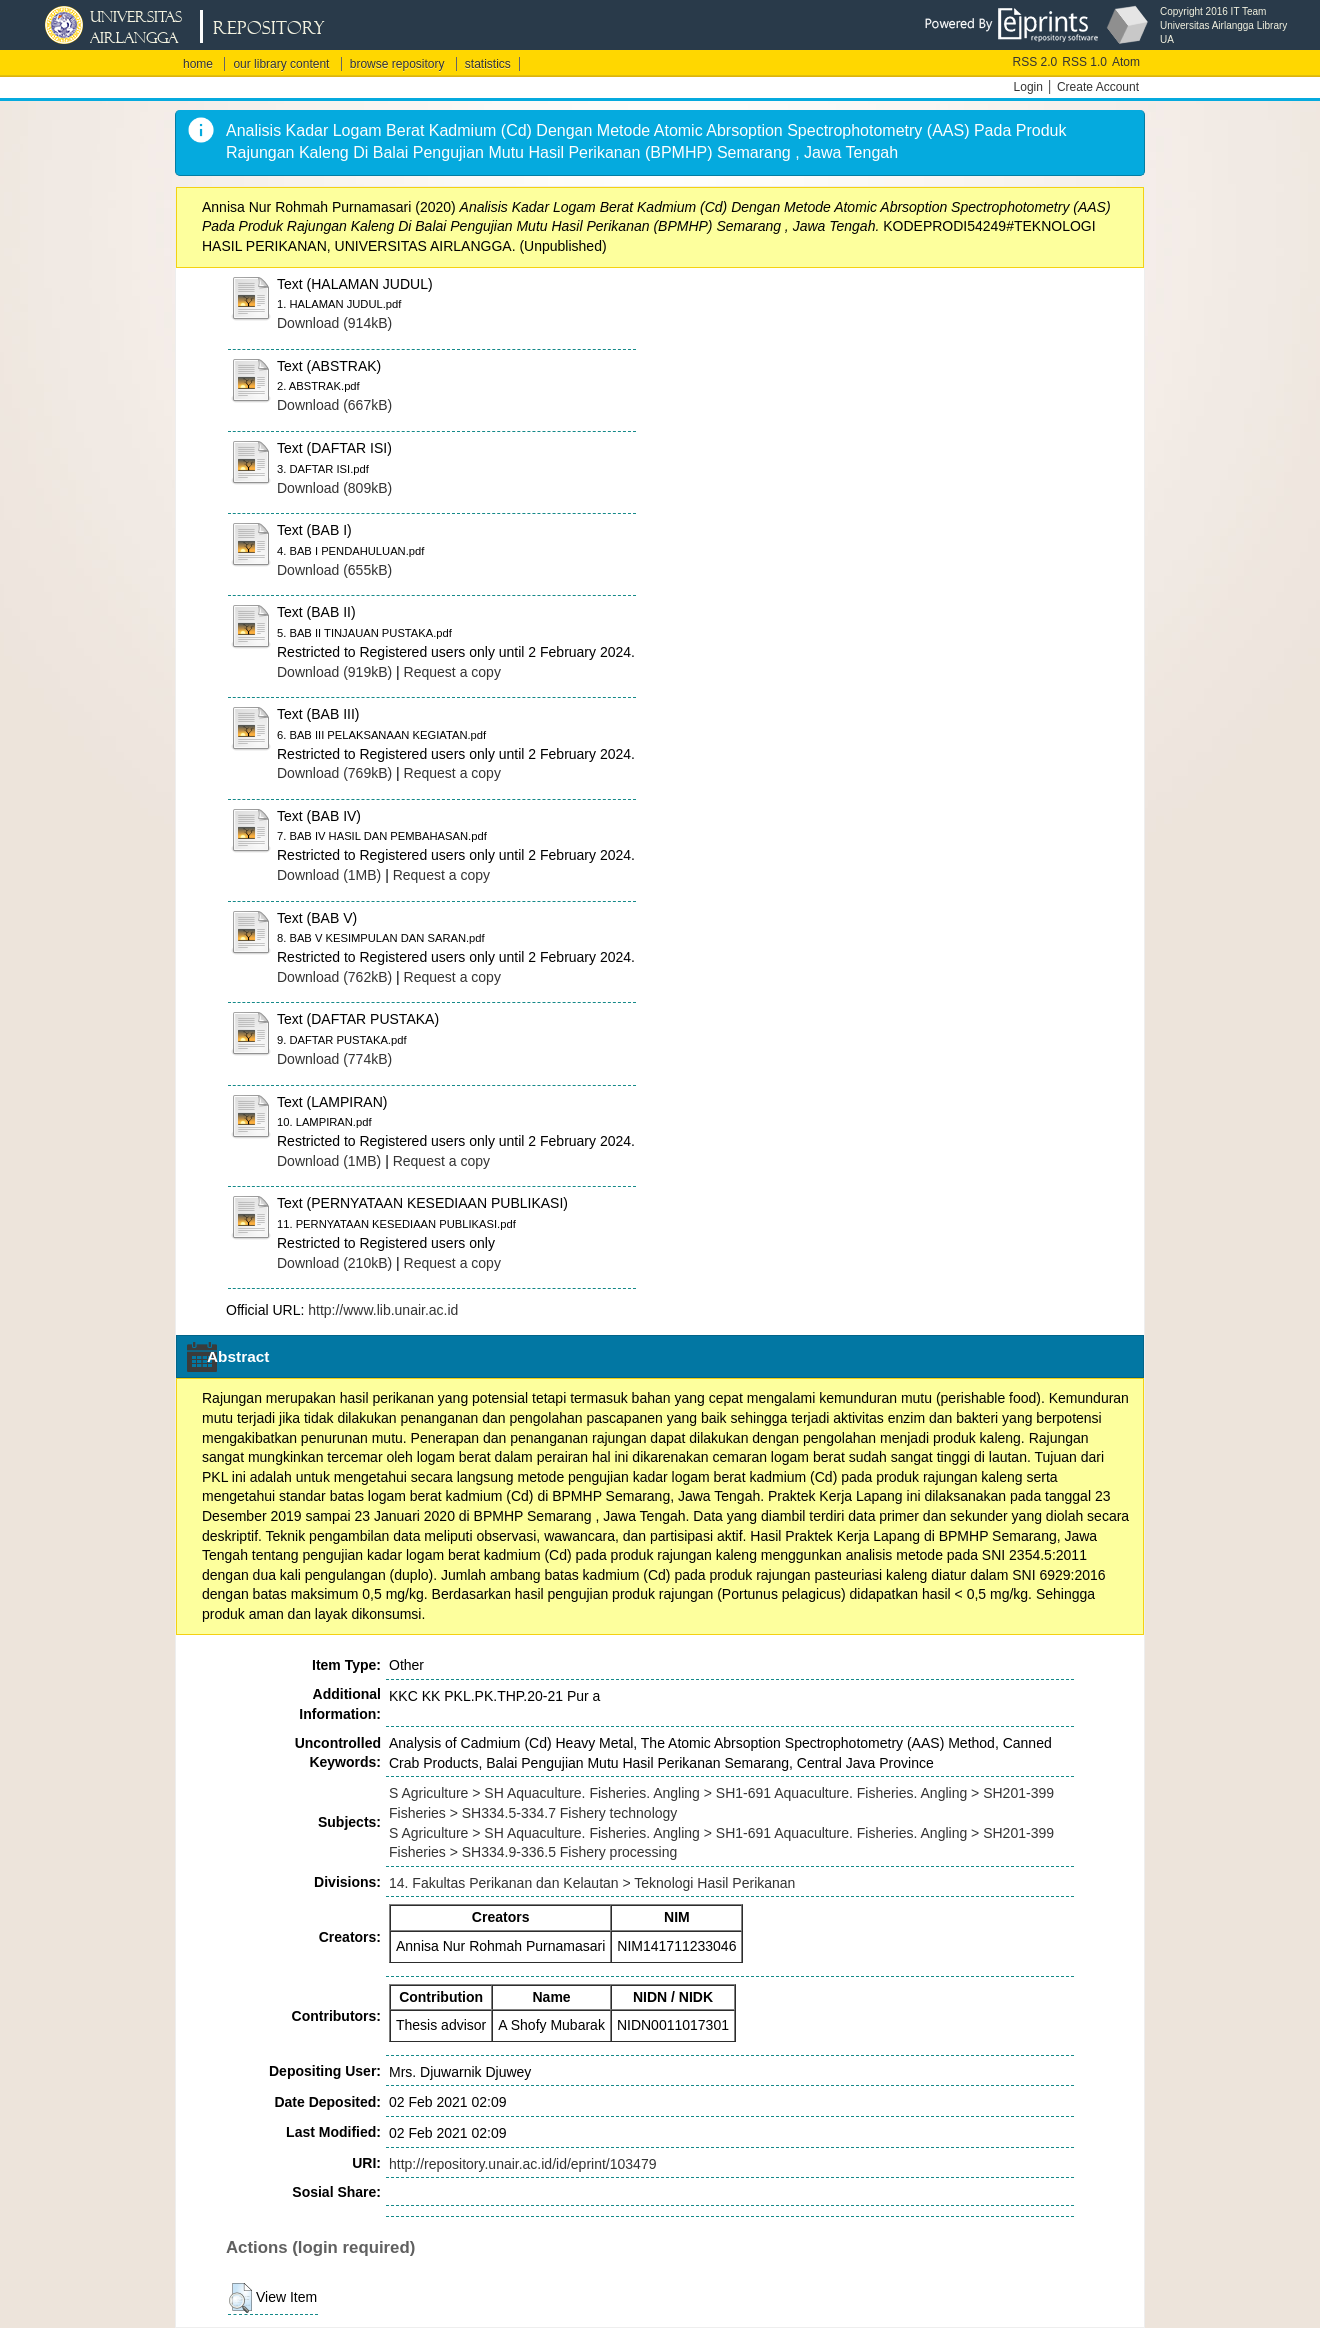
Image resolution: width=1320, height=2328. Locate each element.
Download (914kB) (334, 323)
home (198, 64)
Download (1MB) (329, 875)
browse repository (397, 64)
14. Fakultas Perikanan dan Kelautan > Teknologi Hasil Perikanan (592, 1883)
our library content (281, 64)
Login (1028, 87)
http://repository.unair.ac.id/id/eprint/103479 (522, 2164)
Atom (1126, 62)
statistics (488, 64)
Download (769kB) (334, 773)
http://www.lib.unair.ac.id (383, 1310)
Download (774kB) (334, 1059)
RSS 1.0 (1084, 62)
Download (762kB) (334, 977)
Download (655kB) (334, 570)
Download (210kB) (334, 1263)
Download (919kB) (334, 672)
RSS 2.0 (1035, 62)
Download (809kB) (334, 488)
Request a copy (452, 672)
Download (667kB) (334, 405)
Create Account (1098, 87)
